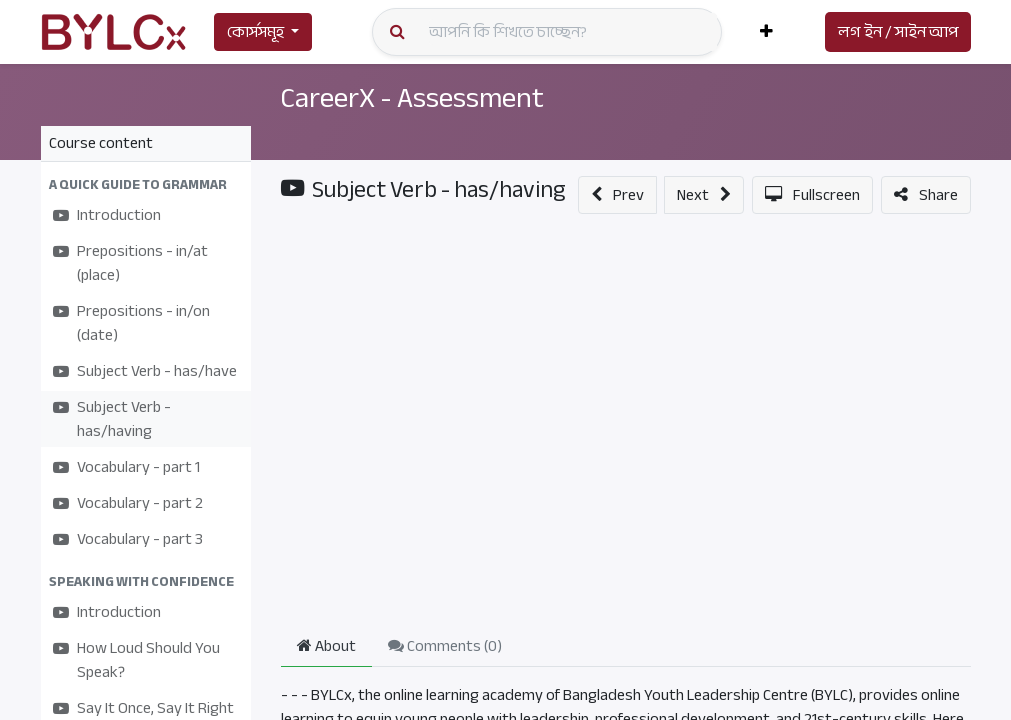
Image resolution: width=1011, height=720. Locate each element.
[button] (766, 32)
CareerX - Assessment (419, 97)
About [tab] (326, 646)
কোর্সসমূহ (255, 32)
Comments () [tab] (445, 646)
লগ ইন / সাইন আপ (898, 32)
